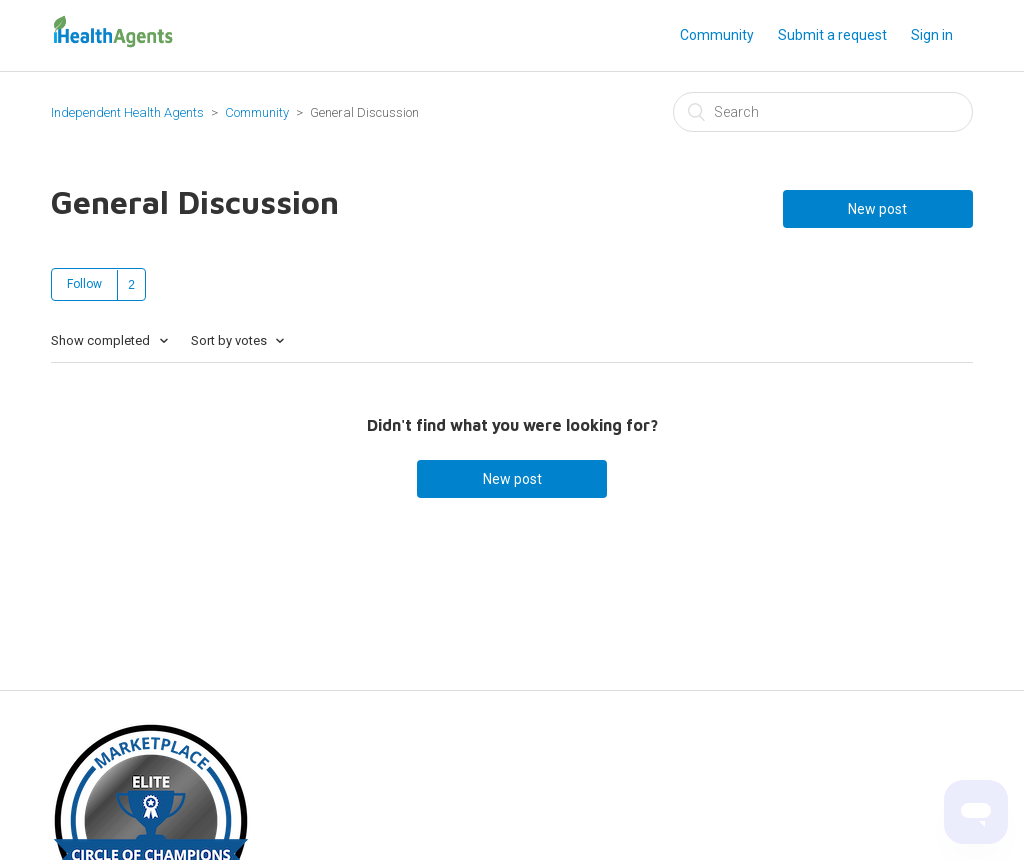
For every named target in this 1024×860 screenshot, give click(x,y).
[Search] (823, 112)
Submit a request (832, 35)
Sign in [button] (932, 35)
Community (717, 35)
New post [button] (877, 209)
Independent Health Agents (127, 112)
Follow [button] (84, 284)
